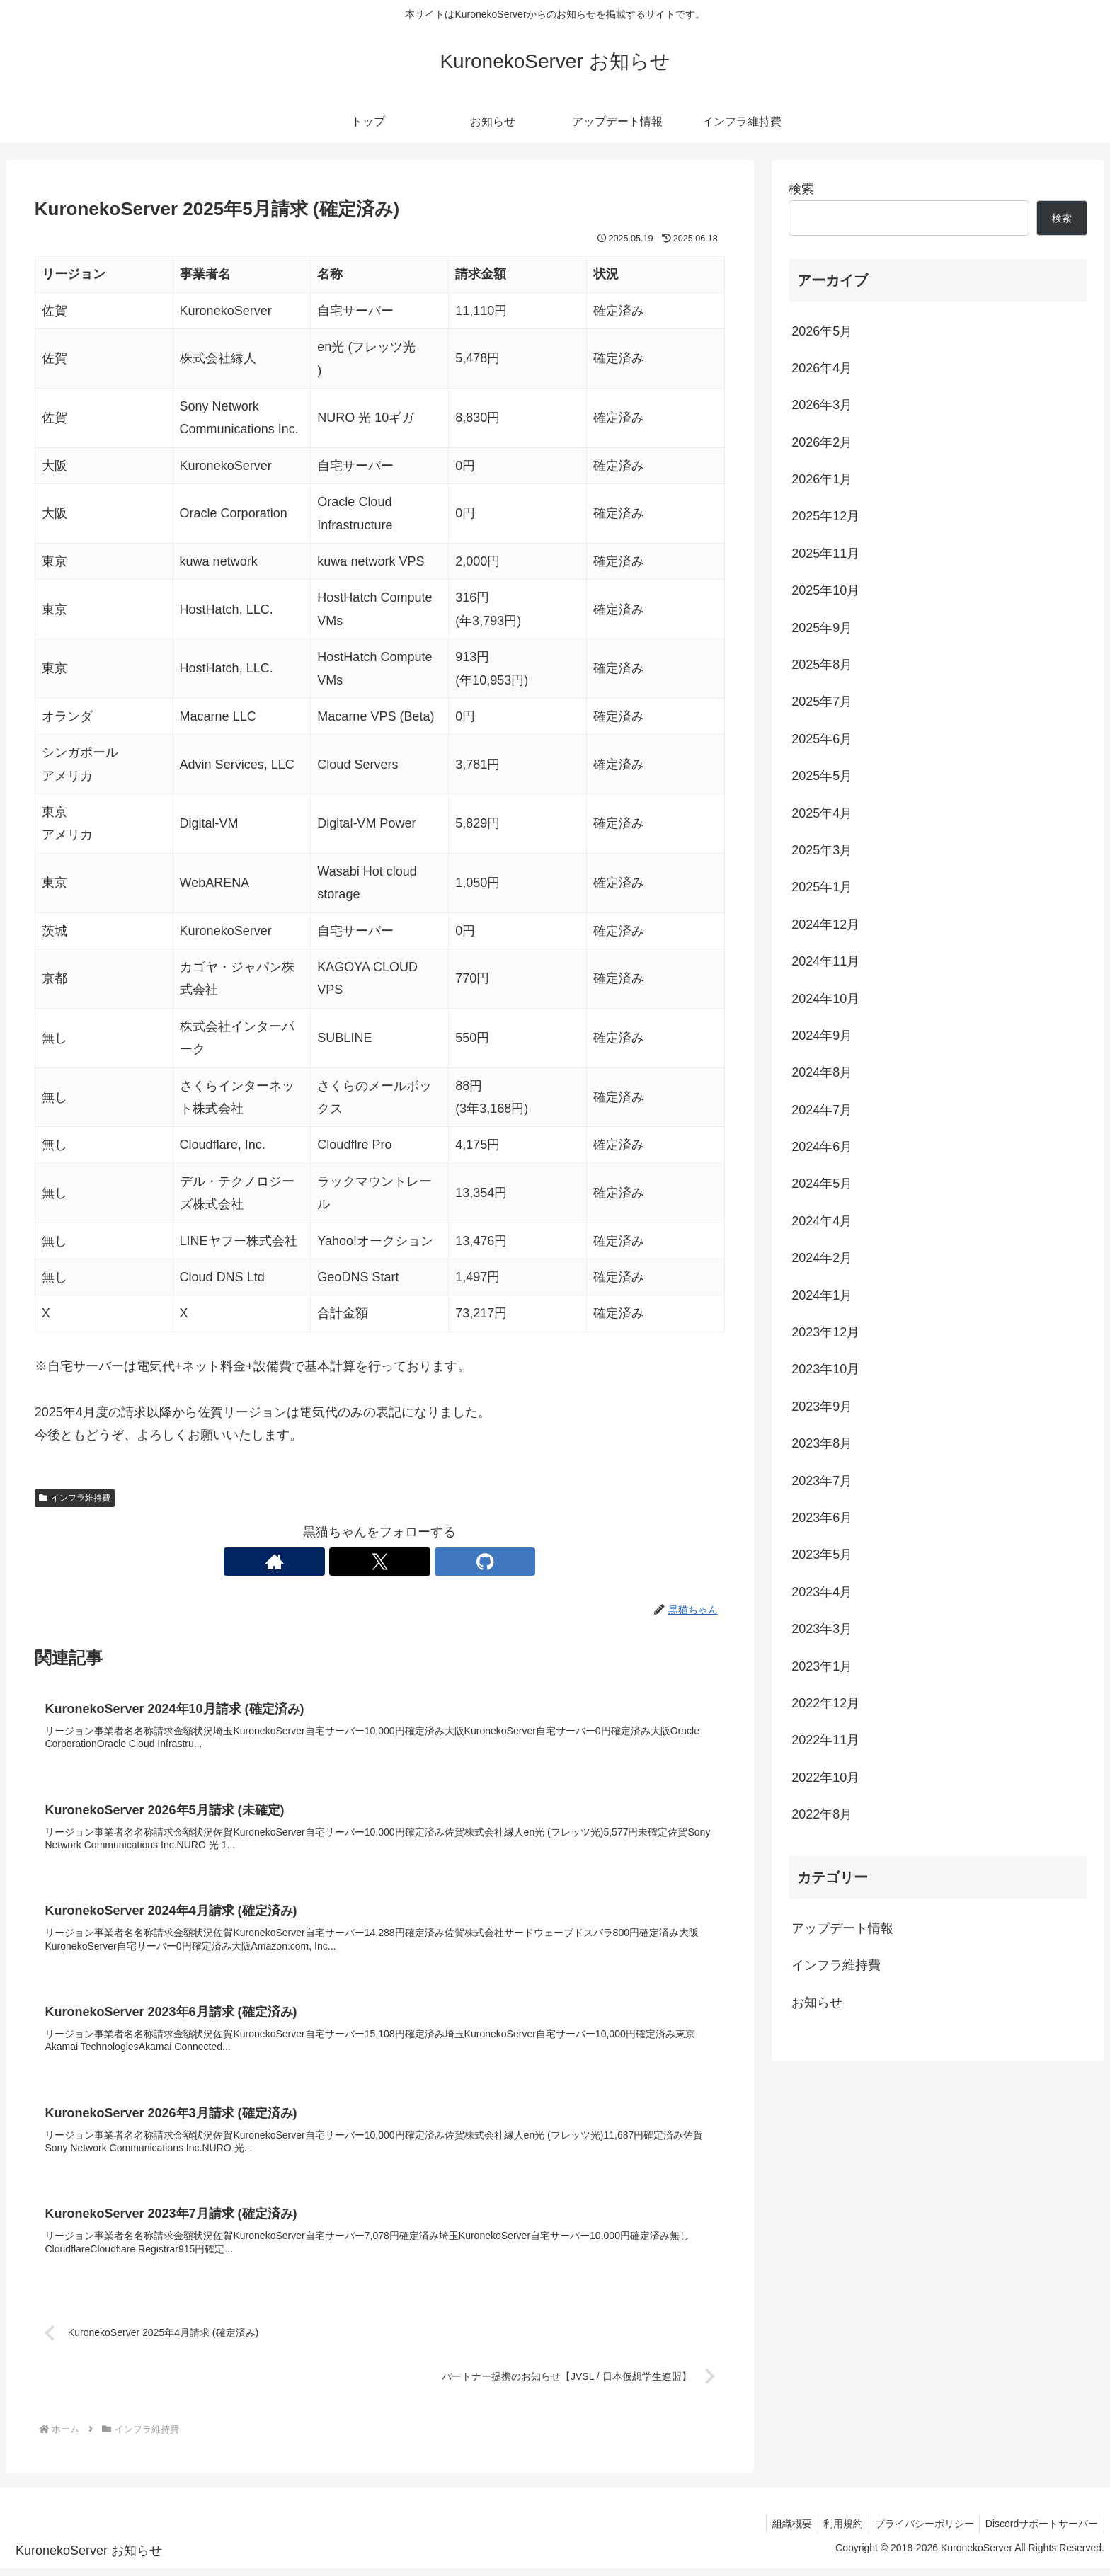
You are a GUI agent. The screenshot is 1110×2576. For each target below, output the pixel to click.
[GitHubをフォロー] (412, 1561)
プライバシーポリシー (919, 2532)
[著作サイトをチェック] (347, 1561)
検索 (801, 189)
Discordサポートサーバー (1040, 2532)
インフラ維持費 (74, 1498)
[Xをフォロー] (379, 1561)
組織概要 (781, 2532)
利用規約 (835, 2532)
